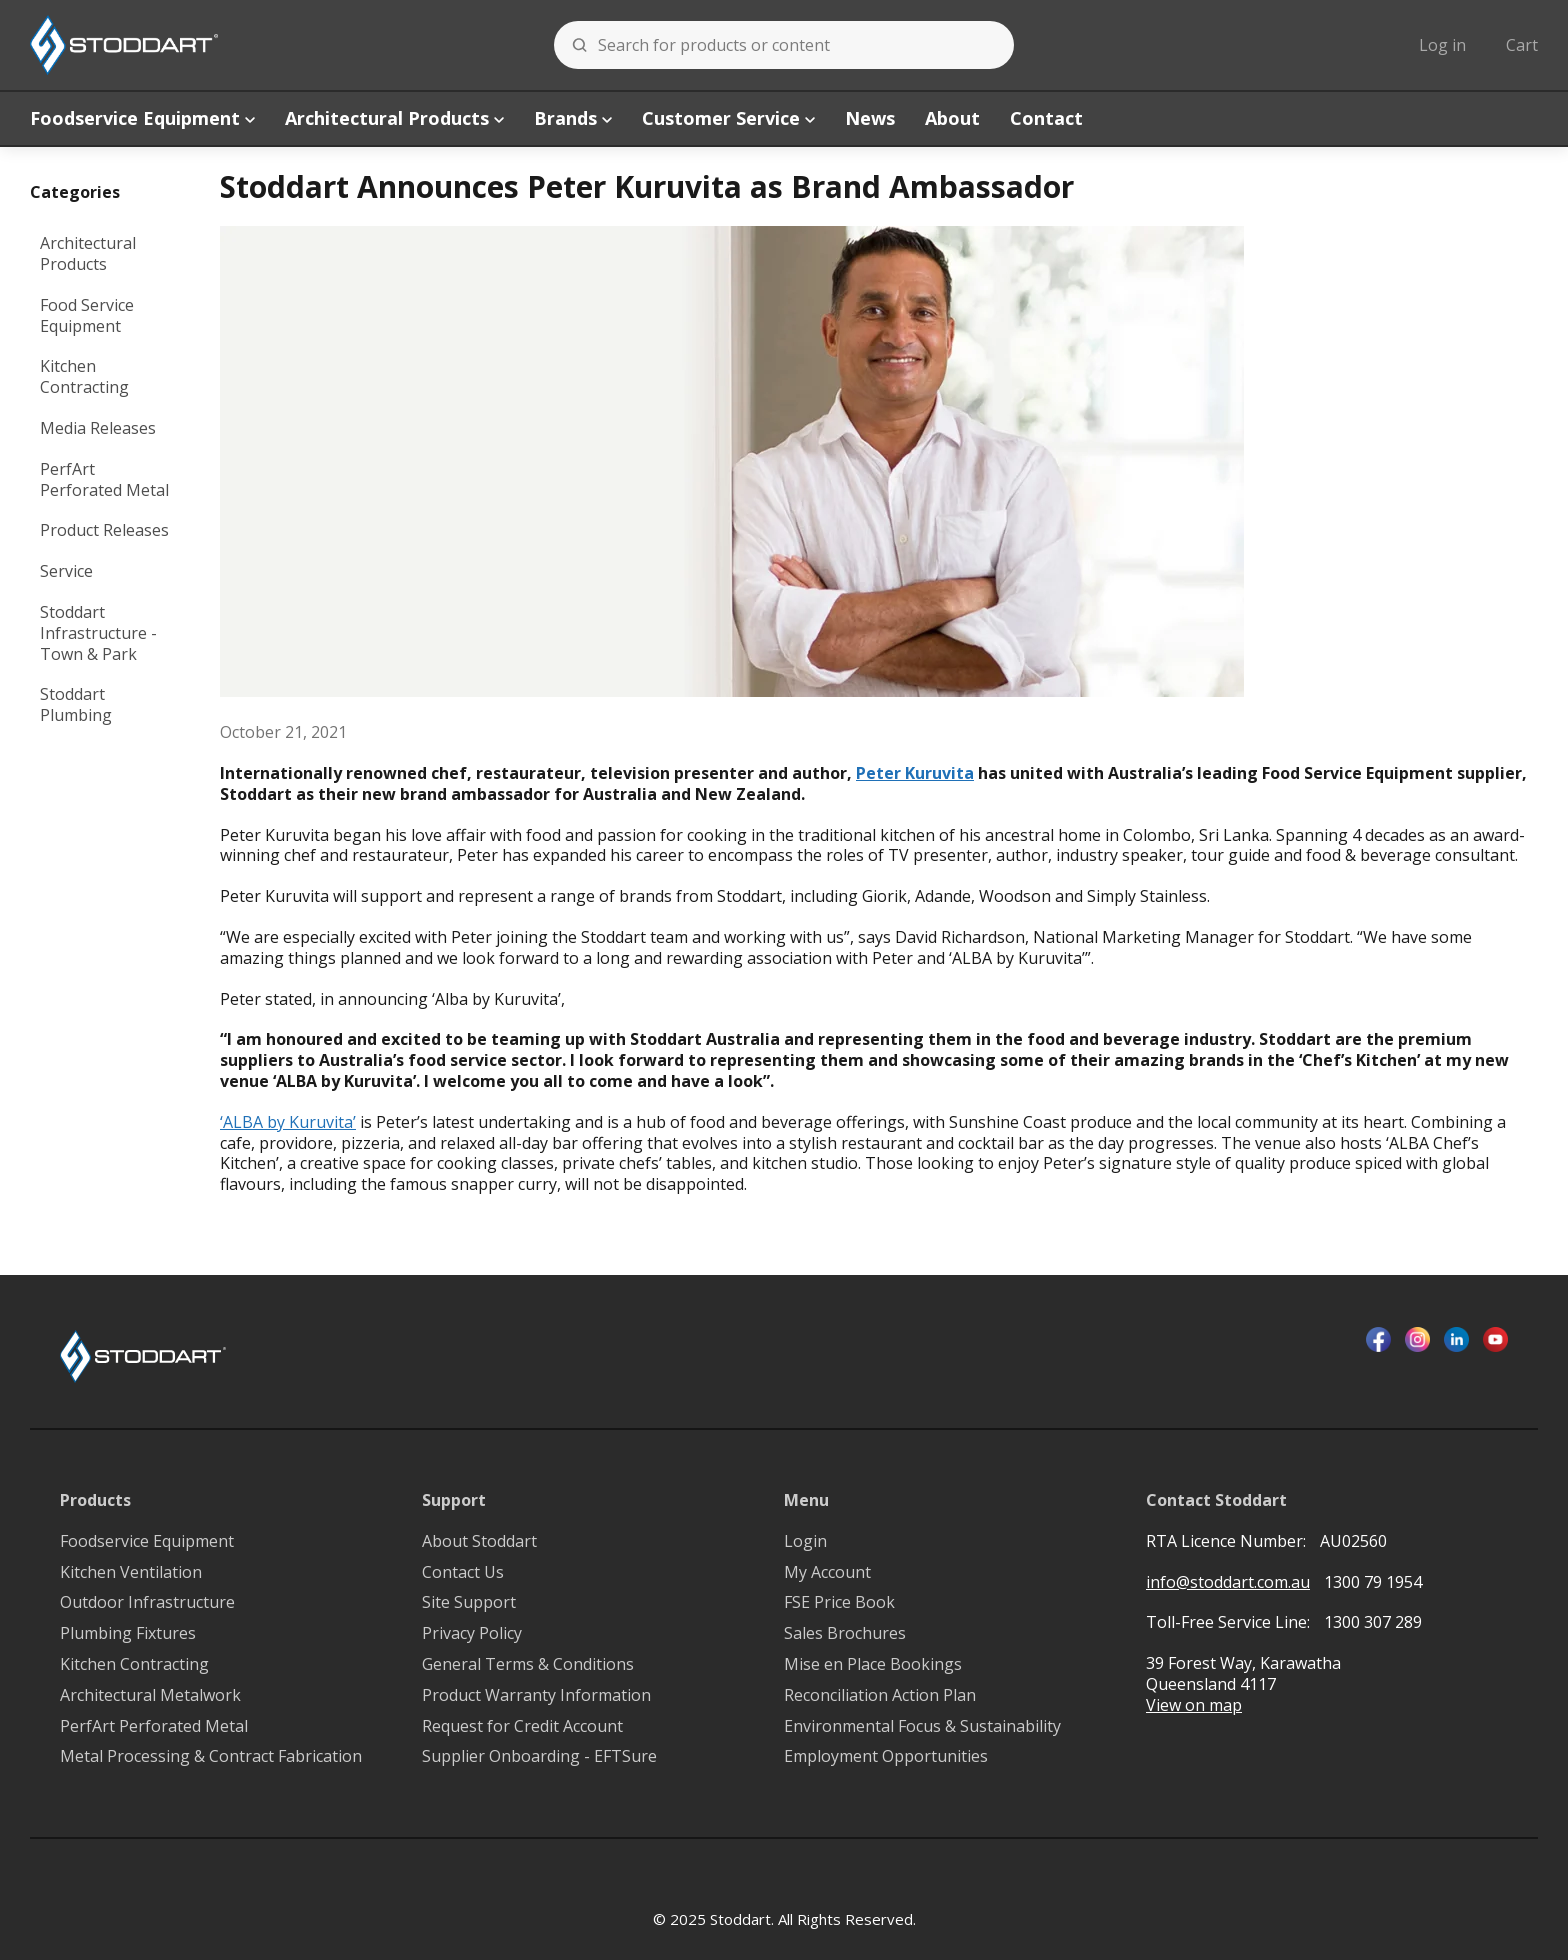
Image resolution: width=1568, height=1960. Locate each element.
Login (805, 1541)
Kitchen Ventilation (131, 1572)
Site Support (469, 1602)
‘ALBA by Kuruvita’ (288, 1122)
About (952, 118)
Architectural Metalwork (150, 1695)
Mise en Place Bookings (873, 1664)
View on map (1194, 1705)
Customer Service (728, 118)
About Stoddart (479, 1541)
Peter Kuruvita (915, 773)
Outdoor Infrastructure (147, 1602)
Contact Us (463, 1572)
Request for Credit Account (522, 1726)
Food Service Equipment (87, 315)
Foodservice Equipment (142, 118)
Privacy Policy (472, 1633)
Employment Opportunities (886, 1756)
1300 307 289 (1373, 1622)
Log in (1442, 45)
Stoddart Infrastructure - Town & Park (98, 633)
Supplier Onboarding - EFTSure (539, 1756)
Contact (1046, 118)
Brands (573, 118)
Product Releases (104, 530)
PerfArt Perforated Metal (104, 479)
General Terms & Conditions (528, 1664)
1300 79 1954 (1373, 1582)
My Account (827, 1572)
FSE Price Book (839, 1602)
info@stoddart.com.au (1228, 1582)
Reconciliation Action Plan (880, 1695)
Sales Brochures (845, 1633)
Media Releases (98, 428)
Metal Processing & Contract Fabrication (211, 1756)
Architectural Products (394, 118)
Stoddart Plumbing (76, 704)
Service (66, 571)
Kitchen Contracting (84, 376)
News (870, 118)
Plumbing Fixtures (128, 1633)
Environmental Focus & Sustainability (922, 1726)
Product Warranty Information (536, 1695)
